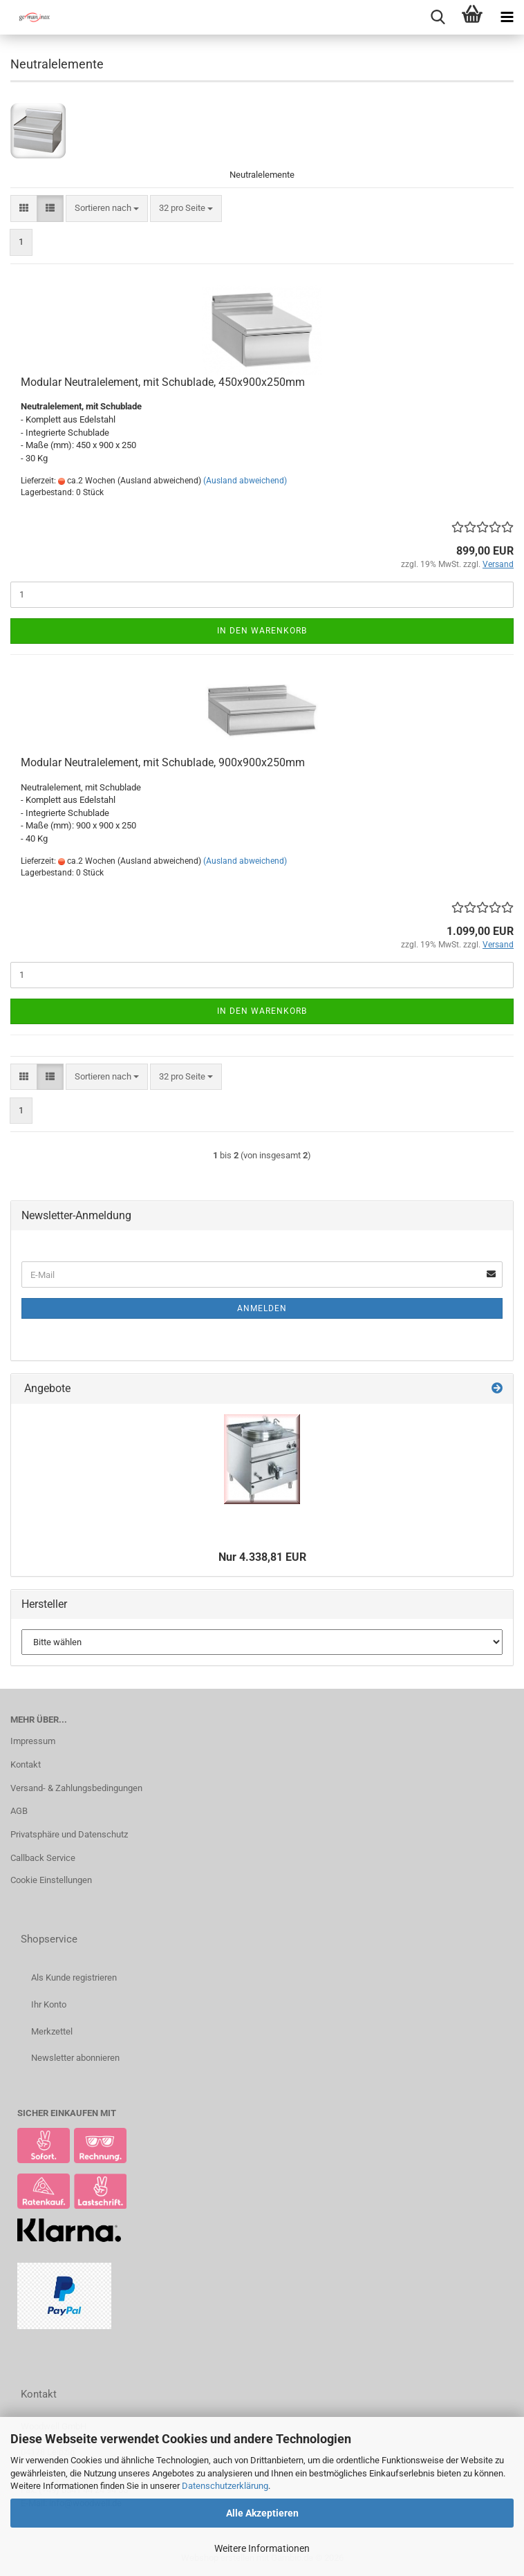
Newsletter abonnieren (75, 2058)
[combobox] (107, 208)
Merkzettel (52, 2031)
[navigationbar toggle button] (506, 17)
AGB (19, 1811)
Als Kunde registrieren (74, 1977)
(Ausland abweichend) (245, 480)
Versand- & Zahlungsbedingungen (76, 1788)
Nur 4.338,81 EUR (262, 1557)
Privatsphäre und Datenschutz (69, 1834)
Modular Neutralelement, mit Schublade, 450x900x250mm (163, 382)
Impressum (32, 1741)
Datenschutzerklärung (225, 2486)
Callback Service (42, 1858)
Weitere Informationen (262, 2548)
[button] (23, 208)
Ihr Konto (48, 2004)
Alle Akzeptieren (262, 2513)
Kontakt (25, 1764)
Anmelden (262, 1308)
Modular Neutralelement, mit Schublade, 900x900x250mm (163, 762)
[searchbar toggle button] (437, 17)
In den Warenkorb (262, 631)
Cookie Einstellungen (51, 1880)
